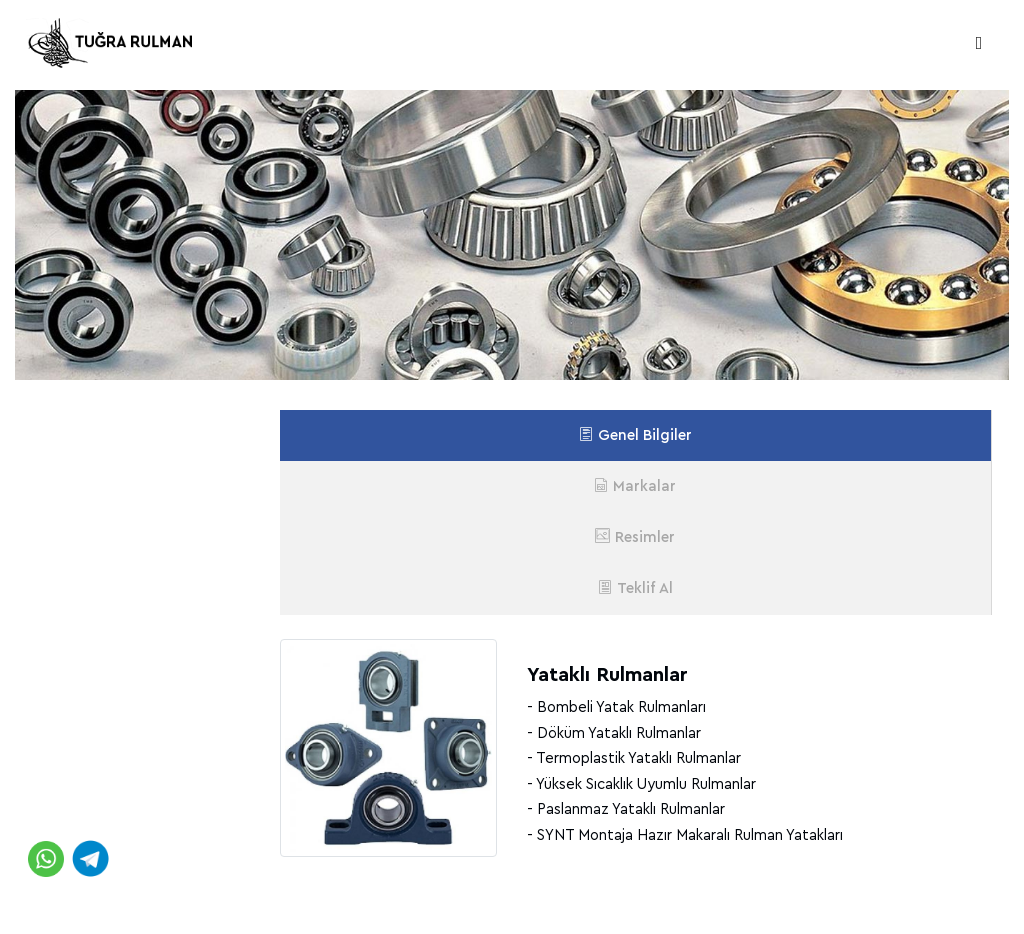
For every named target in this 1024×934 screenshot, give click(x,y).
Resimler (635, 536)
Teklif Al (635, 587)
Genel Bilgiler (635, 434)
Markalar (635, 485)
